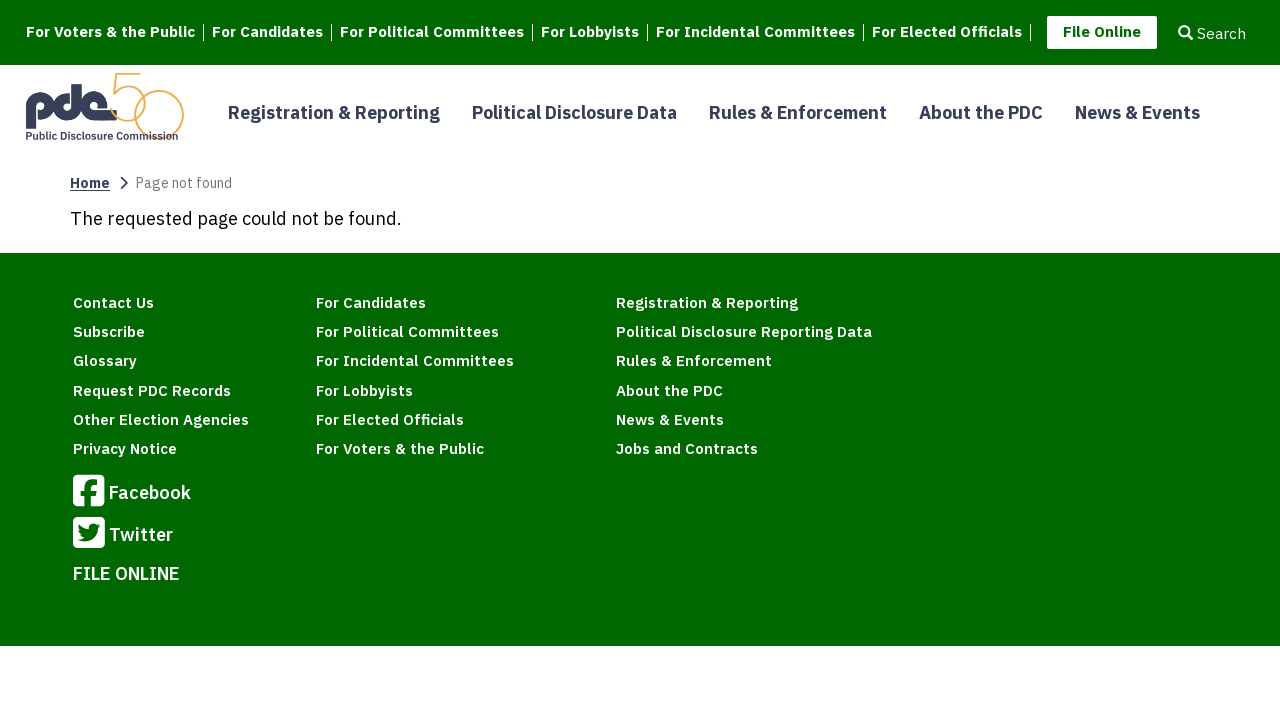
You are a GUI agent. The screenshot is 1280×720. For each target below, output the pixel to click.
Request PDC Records (152, 390)
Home (90, 183)
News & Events (1137, 112)
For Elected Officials (947, 32)
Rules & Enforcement (798, 112)
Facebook (132, 494)
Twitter (123, 536)
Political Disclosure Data (574, 112)
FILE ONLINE (126, 573)
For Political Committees (432, 32)
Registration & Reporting (334, 112)
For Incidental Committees (755, 32)
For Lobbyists (590, 32)
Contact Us (113, 302)
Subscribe (109, 331)
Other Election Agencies (161, 419)
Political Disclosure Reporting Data (744, 331)
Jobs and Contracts (687, 448)
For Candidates (267, 32)
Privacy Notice (125, 448)
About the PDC (981, 112)
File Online (1102, 31)
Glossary (105, 360)
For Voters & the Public (110, 32)
